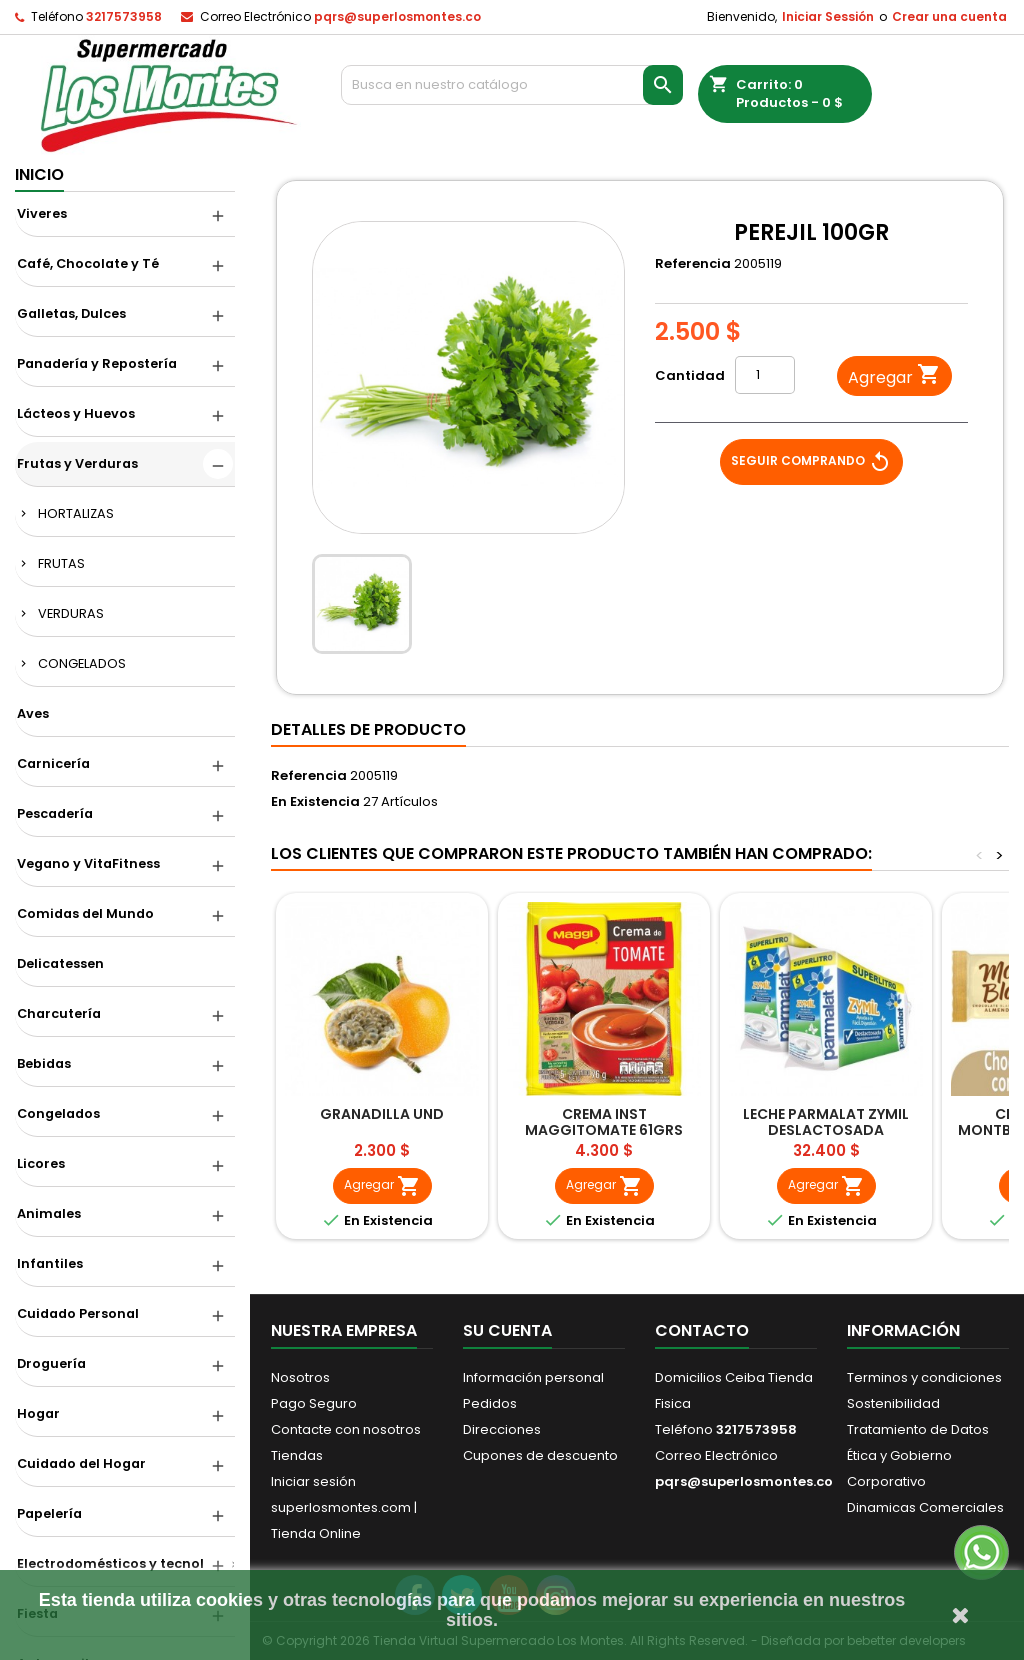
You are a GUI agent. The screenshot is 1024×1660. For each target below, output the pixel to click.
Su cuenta (507, 1330)
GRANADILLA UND (382, 1114)
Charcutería (59, 1013)
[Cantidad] (765, 375)
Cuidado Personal (78, 1313)
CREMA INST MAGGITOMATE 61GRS (604, 1122)
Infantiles (50, 1263)
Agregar (894, 376)
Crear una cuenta (949, 16)
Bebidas (44, 1063)
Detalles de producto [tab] (368, 729)
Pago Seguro (314, 1403)
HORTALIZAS (76, 513)
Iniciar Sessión (828, 16)
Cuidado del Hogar (81, 1463)
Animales (49, 1213)
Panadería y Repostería (97, 363)
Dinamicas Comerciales (925, 1507)
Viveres (42, 213)
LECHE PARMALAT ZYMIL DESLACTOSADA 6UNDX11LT (826, 1130)
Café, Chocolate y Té (88, 263)
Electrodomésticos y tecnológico (126, 1563)
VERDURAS (71, 613)
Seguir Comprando (811, 462)
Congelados (58, 1113)
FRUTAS (61, 563)
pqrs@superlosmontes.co (397, 16)
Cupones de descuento (540, 1455)
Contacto (702, 1330)
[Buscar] (511, 85)
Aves (33, 713)
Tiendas (297, 1455)
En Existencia (315, 802)
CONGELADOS (82, 663)
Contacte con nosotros (346, 1429)
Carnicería (53, 763)
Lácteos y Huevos (76, 413)
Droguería (51, 1363)
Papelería (49, 1513)
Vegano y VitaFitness (88, 863)
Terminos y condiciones (924, 1377)
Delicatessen (60, 963)
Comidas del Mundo (85, 913)
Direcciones (502, 1429)
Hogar (38, 1413)
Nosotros (300, 1377)
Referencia (693, 264)
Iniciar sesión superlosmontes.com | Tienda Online (344, 1507)
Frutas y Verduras (77, 463)
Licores (41, 1163)
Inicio (39, 174)
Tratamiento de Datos (918, 1429)
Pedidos (490, 1403)
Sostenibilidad (893, 1403)
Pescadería (55, 813)
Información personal (533, 1377)
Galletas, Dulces (71, 313)
